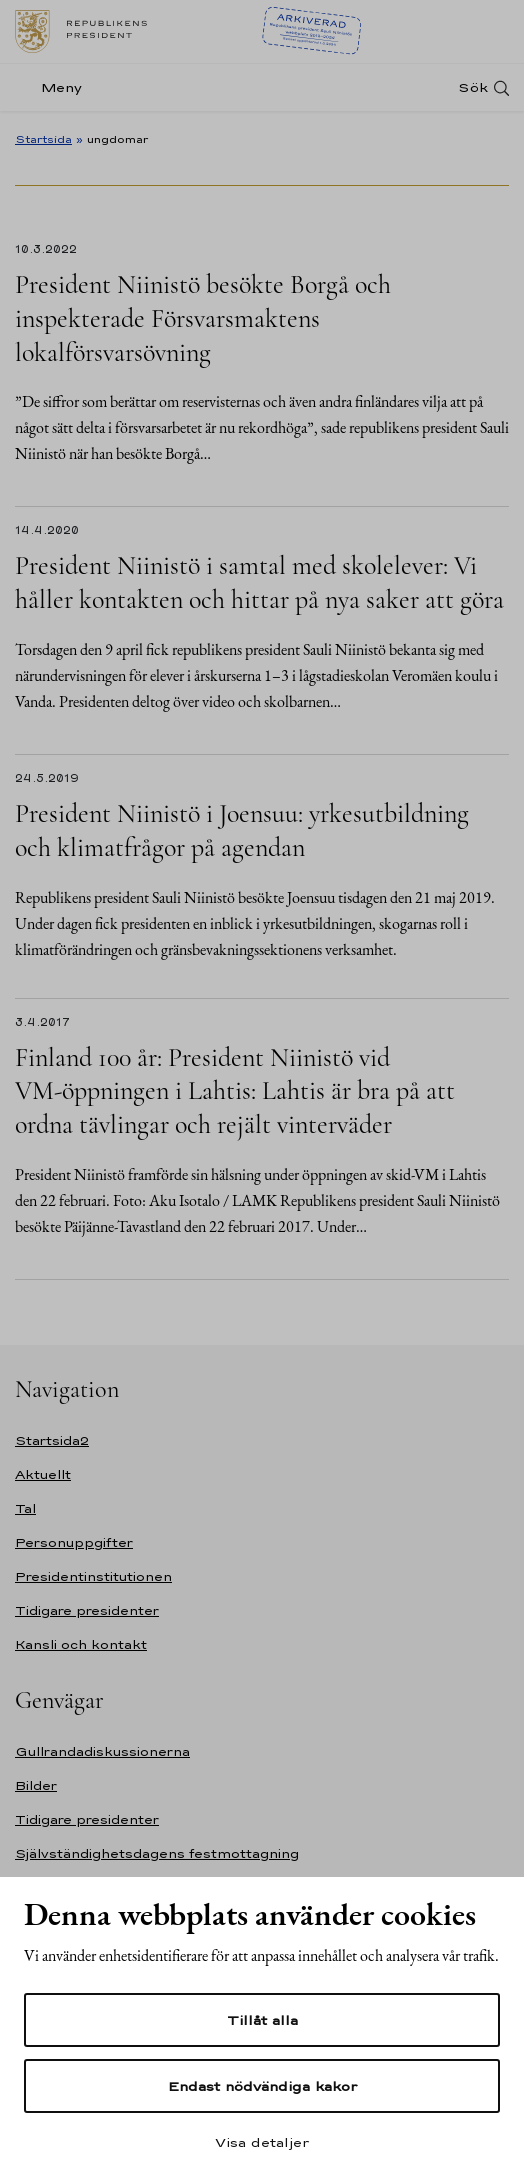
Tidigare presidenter (87, 1610)
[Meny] (54, 87)
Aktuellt (43, 1474)
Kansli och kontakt (81, 1644)
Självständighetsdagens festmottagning (157, 1853)
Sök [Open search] (473, 87)
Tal (25, 1508)
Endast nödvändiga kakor (262, 2086)
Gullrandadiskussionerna (102, 1751)
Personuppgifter (74, 1542)
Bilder (36, 1785)
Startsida (43, 139)
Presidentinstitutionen (93, 1576)
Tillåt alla (262, 2020)
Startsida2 (52, 1440)
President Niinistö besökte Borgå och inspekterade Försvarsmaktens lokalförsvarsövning (203, 318)
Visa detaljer (262, 2142)
